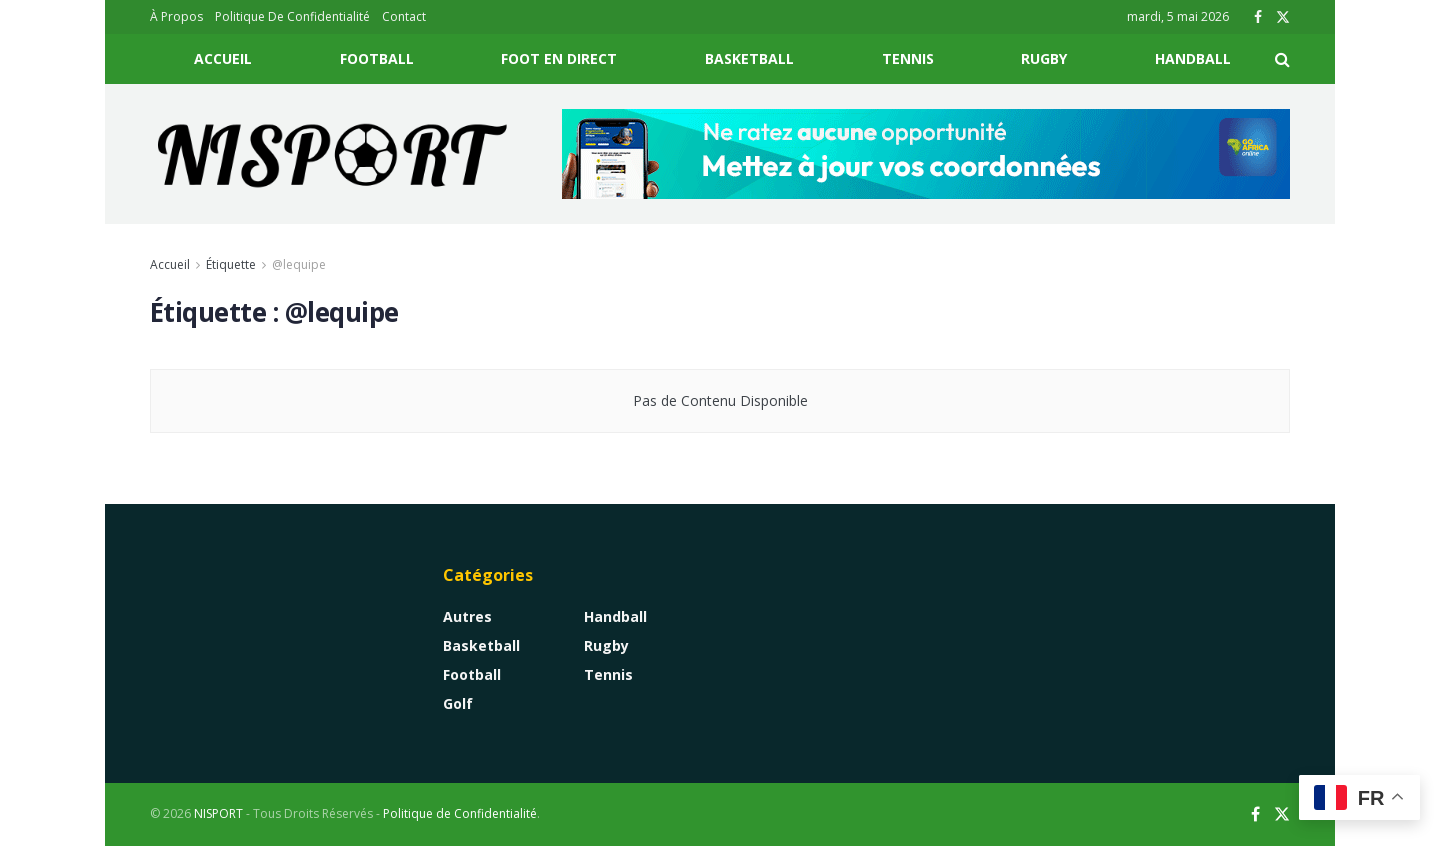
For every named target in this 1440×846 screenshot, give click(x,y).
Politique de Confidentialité (460, 813)
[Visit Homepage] (333, 154)
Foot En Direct (559, 58)
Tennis (908, 58)
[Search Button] (1282, 59)
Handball (1193, 58)
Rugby (1044, 58)
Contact (404, 16)
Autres (467, 616)
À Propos (176, 16)
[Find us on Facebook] (1255, 814)
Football (377, 58)
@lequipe (299, 264)
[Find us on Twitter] (1282, 814)
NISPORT (218, 813)
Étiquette (231, 264)
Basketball (749, 58)
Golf (458, 703)
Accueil (223, 58)
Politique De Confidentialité (292, 16)
